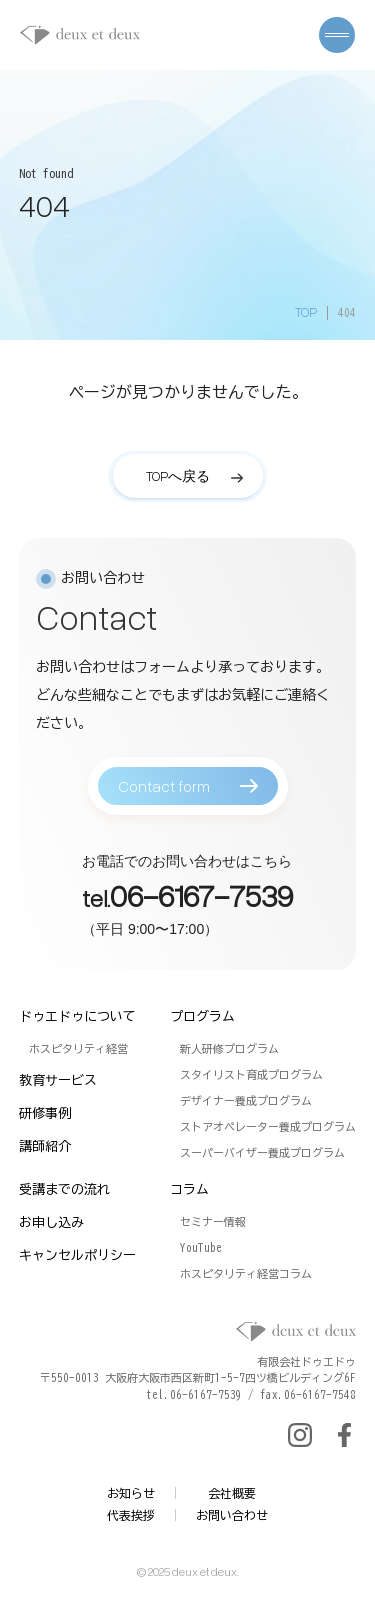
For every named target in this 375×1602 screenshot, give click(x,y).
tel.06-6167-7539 (194, 1394)
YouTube (201, 1247)
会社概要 (232, 1493)
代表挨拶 (131, 1515)
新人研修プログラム (229, 1048)
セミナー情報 (213, 1221)
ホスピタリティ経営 (78, 1048)
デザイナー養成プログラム (246, 1100)
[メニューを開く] (337, 35)
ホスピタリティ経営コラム (246, 1273)
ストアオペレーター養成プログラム (268, 1126)
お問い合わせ (232, 1515)
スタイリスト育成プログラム (251, 1074)
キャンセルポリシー (77, 1255)
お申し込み (51, 1222)
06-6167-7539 (201, 904)
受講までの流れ (64, 1189)
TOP (306, 312)
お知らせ (131, 1493)
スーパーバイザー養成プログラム (262, 1152)
